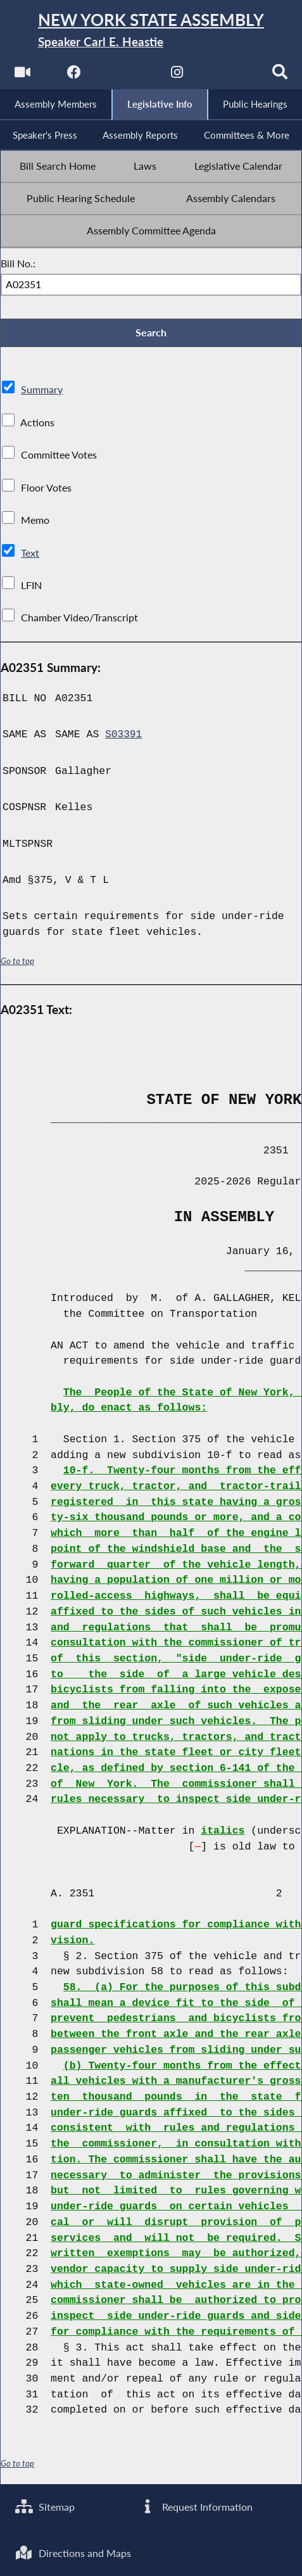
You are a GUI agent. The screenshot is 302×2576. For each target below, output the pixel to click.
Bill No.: (18, 266)
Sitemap (45, 2505)
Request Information (196, 2505)
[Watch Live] (21, 76)
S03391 (123, 738)
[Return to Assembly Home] (151, 31)
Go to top (18, 965)
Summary (42, 394)
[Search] (281, 76)
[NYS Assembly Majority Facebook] (73, 76)
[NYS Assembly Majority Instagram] (177, 76)
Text (30, 556)
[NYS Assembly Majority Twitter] (125, 76)
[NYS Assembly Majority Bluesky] (229, 76)
